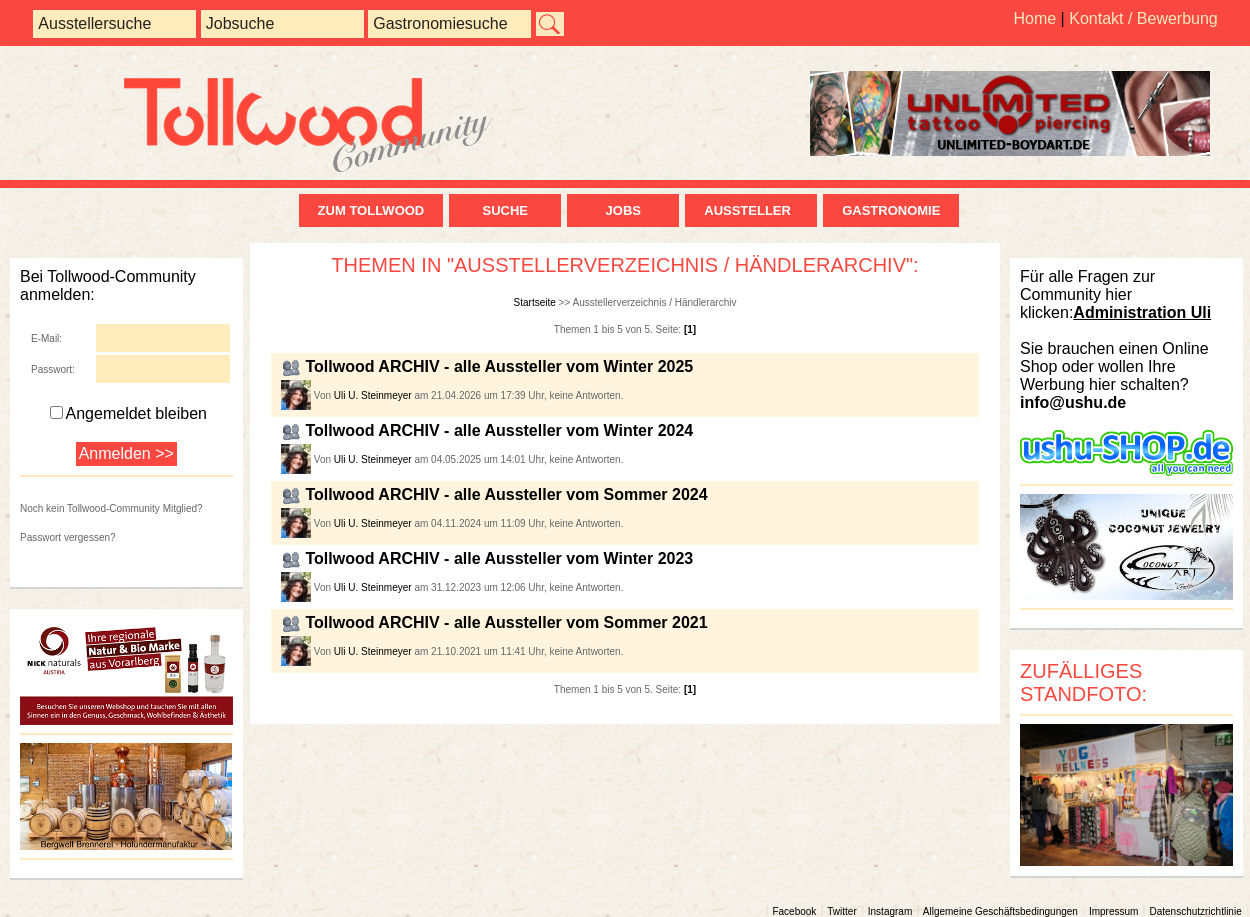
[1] (690, 329)
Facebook (794, 911)
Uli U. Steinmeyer (373, 395)
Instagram (890, 911)
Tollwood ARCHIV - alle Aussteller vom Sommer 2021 (506, 622)
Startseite (535, 302)
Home (1034, 18)
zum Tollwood (371, 210)
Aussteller (751, 210)
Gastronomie (891, 210)
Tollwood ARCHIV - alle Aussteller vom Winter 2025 (499, 366)
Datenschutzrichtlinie (1195, 911)
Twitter (841, 911)
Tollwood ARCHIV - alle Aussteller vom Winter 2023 (499, 558)
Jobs (623, 210)
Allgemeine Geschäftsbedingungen (1000, 911)
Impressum (1113, 911)
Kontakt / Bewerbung (1143, 18)
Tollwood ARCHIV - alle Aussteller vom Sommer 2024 (506, 494)
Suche (505, 210)
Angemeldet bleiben (128, 413)
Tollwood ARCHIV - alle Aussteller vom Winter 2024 (499, 430)
